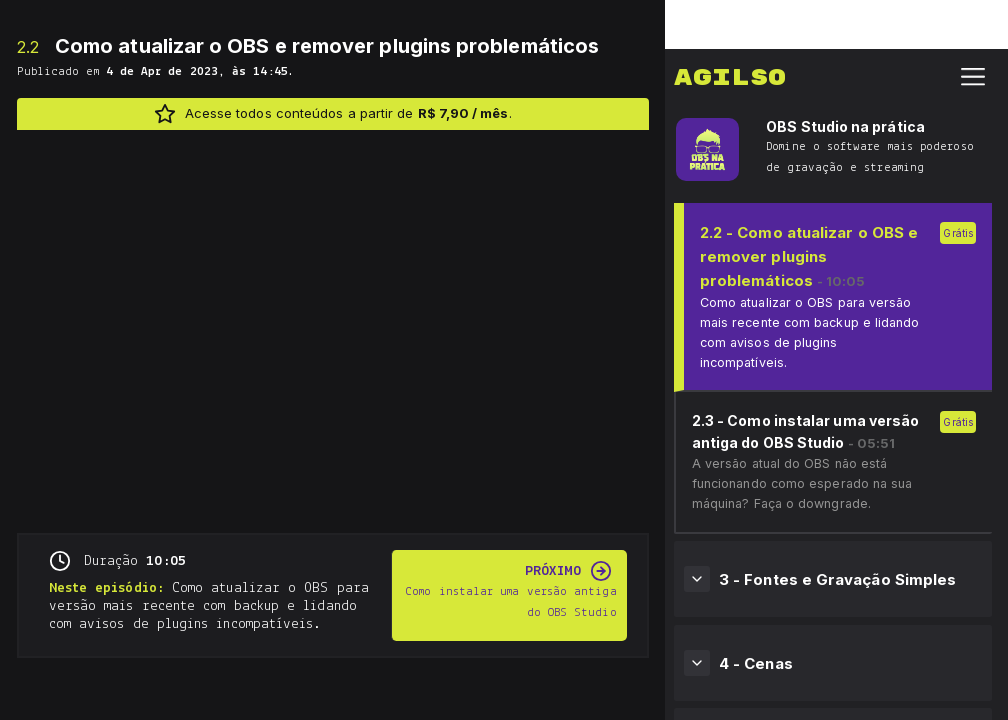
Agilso (730, 29)
